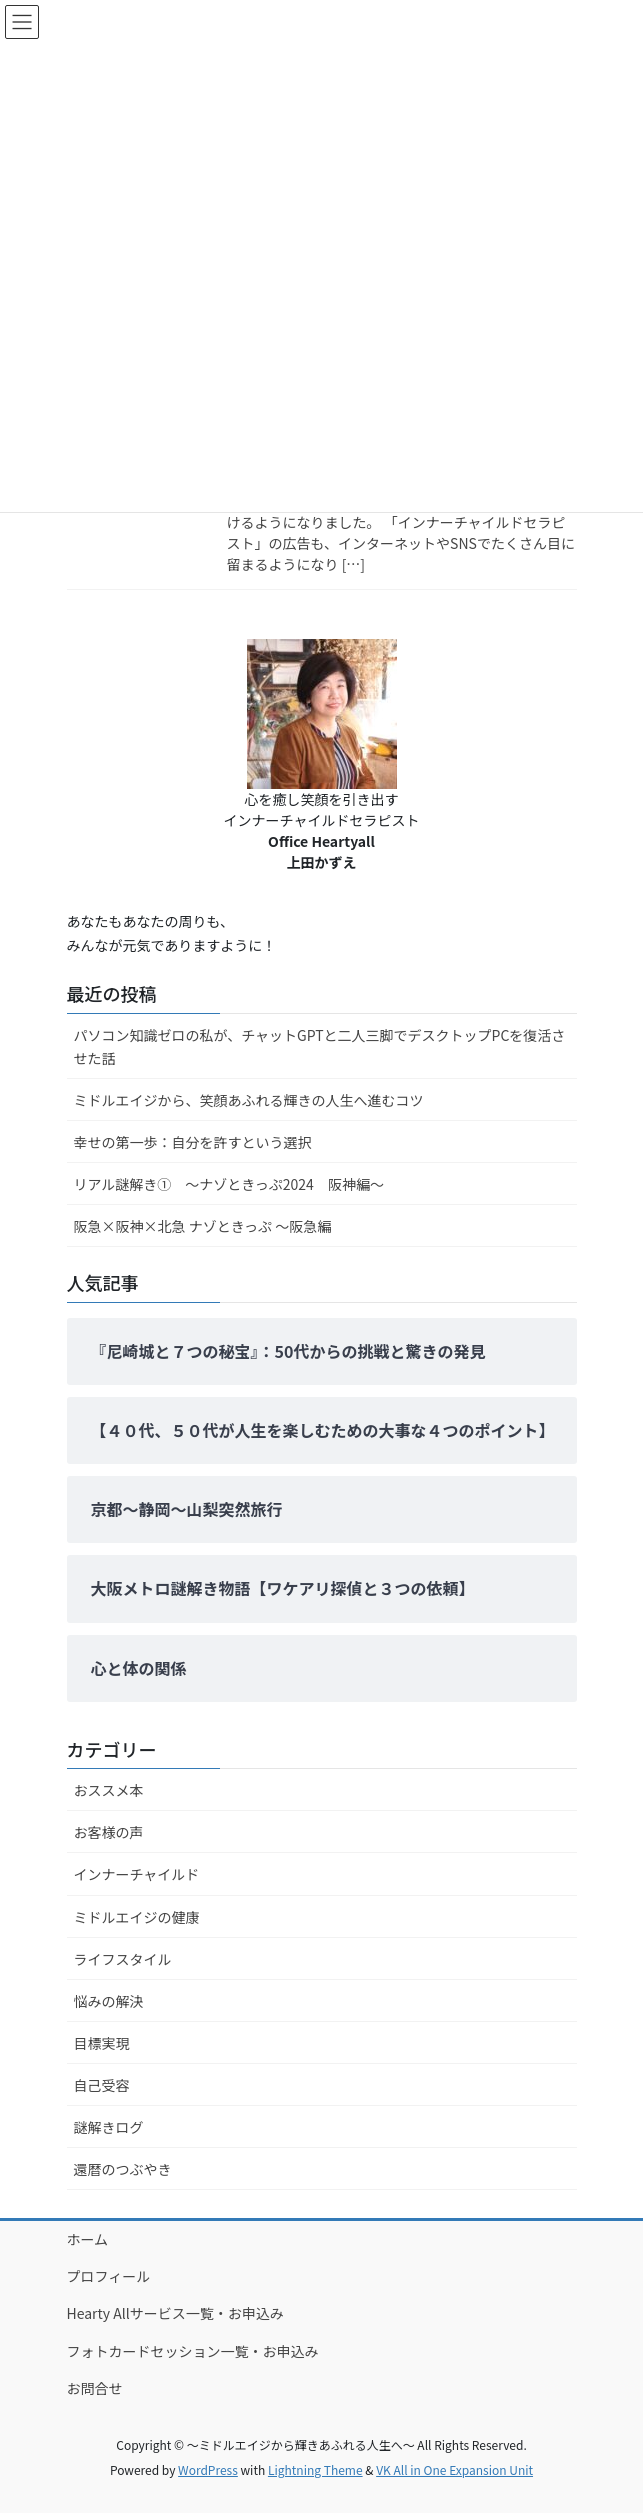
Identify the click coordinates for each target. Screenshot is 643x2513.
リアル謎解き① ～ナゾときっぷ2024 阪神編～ (229, 1184)
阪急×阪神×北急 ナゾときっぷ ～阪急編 (203, 1226)
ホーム (88, 2239)
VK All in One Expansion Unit (454, 2469)
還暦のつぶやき (123, 2169)
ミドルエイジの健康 (137, 1917)
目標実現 (102, 2043)
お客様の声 (109, 1832)
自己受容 (102, 2085)
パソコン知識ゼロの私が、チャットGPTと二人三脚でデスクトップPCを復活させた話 (320, 1046)
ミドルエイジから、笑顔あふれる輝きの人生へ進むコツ (249, 1100)
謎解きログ (109, 2127)
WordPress (208, 2469)
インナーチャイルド (137, 1874)
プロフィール (109, 2276)
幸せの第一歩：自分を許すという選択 (193, 1142)
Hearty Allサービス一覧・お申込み (175, 2313)
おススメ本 (109, 1790)
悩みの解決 (109, 2001)
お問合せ (95, 2388)
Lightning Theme (315, 2469)
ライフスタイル (123, 1959)
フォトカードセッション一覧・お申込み (193, 2351)
